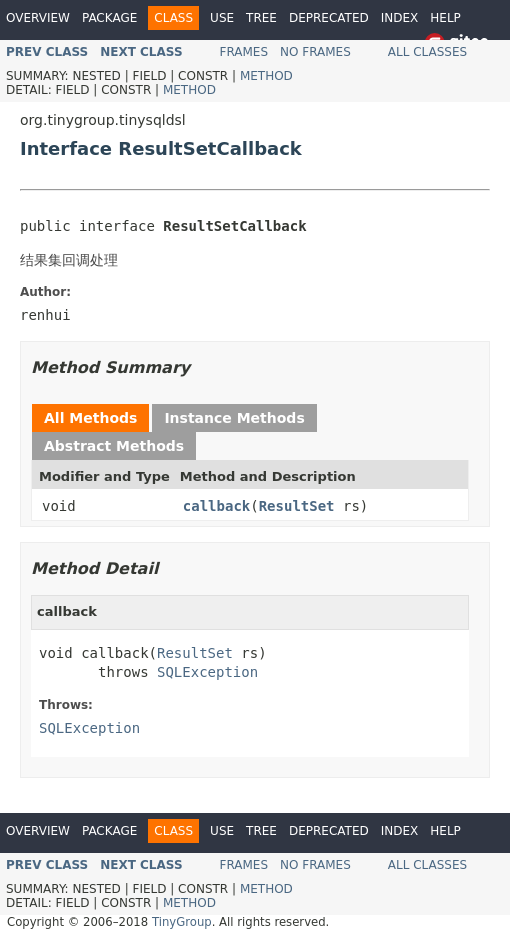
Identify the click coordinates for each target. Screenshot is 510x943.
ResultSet (297, 506)
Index (400, 18)
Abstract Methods (114, 446)
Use (222, 18)
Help (445, 18)
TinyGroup (182, 922)
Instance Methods (234, 418)
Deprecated (329, 18)
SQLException (207, 672)
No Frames (315, 52)
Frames (244, 52)
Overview (38, 18)
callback (216, 506)
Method (266, 76)
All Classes (427, 52)
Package (109, 18)
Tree (261, 18)
